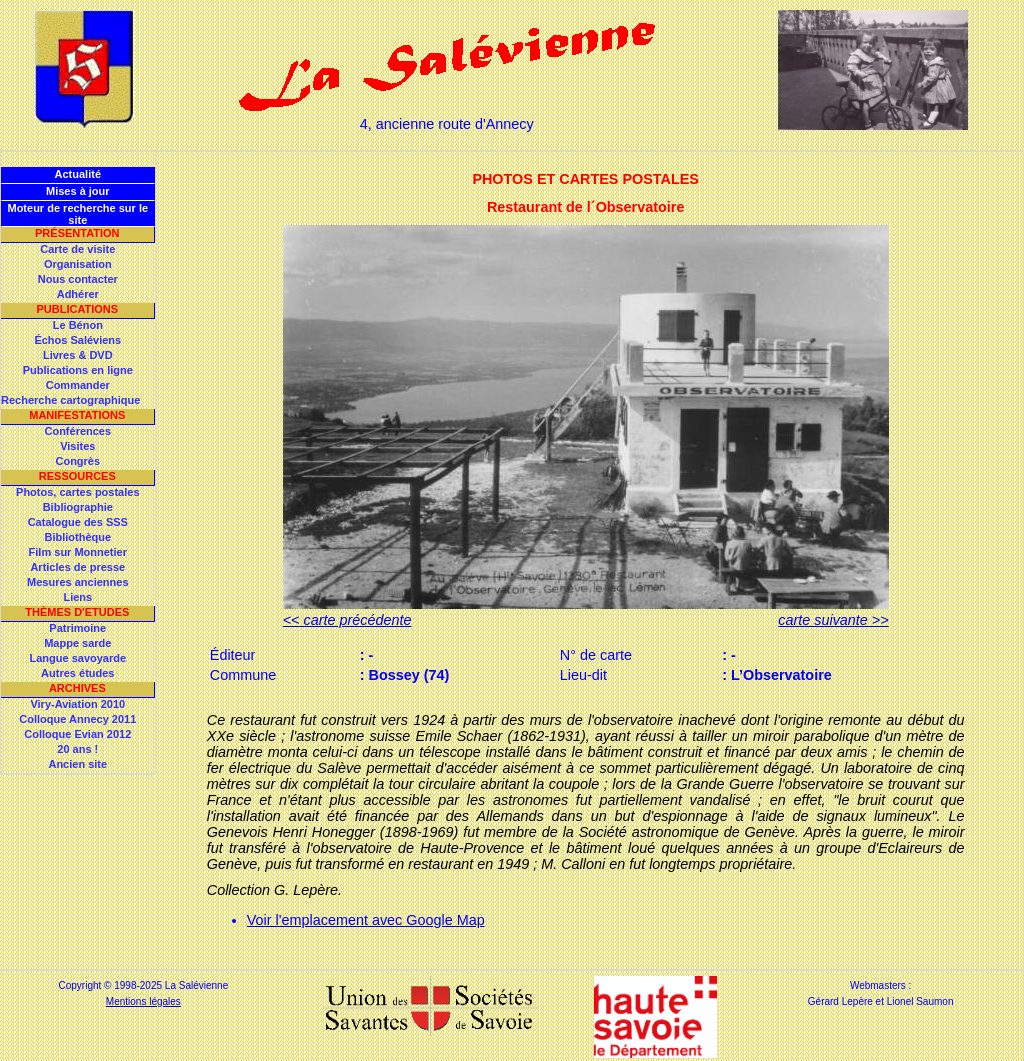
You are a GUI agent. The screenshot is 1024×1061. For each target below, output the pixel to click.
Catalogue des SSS (78, 522)
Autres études (77, 673)
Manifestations (77, 415)
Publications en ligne (78, 370)
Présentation (77, 233)
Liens (77, 597)
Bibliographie (78, 507)
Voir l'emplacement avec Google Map (366, 920)
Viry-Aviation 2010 (77, 704)
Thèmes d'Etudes (77, 612)
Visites (77, 446)
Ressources (77, 476)
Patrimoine (77, 628)
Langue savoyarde (78, 658)
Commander (78, 385)
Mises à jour (78, 191)
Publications (77, 309)
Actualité (78, 174)
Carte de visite (77, 249)
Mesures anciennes (78, 582)
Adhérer (78, 294)
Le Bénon (78, 325)
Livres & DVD (78, 355)
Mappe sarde (77, 643)
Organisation (78, 264)
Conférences (77, 431)
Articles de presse (77, 567)
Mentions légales (143, 1001)
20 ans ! (77, 749)
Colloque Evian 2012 (77, 734)
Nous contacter (78, 279)
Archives (77, 688)
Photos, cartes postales (78, 492)
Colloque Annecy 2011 (77, 719)
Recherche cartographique (70, 400)
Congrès (77, 461)
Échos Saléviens (77, 340)
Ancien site (77, 764)
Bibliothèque (77, 537)
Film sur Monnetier (78, 552)
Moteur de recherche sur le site (77, 214)
